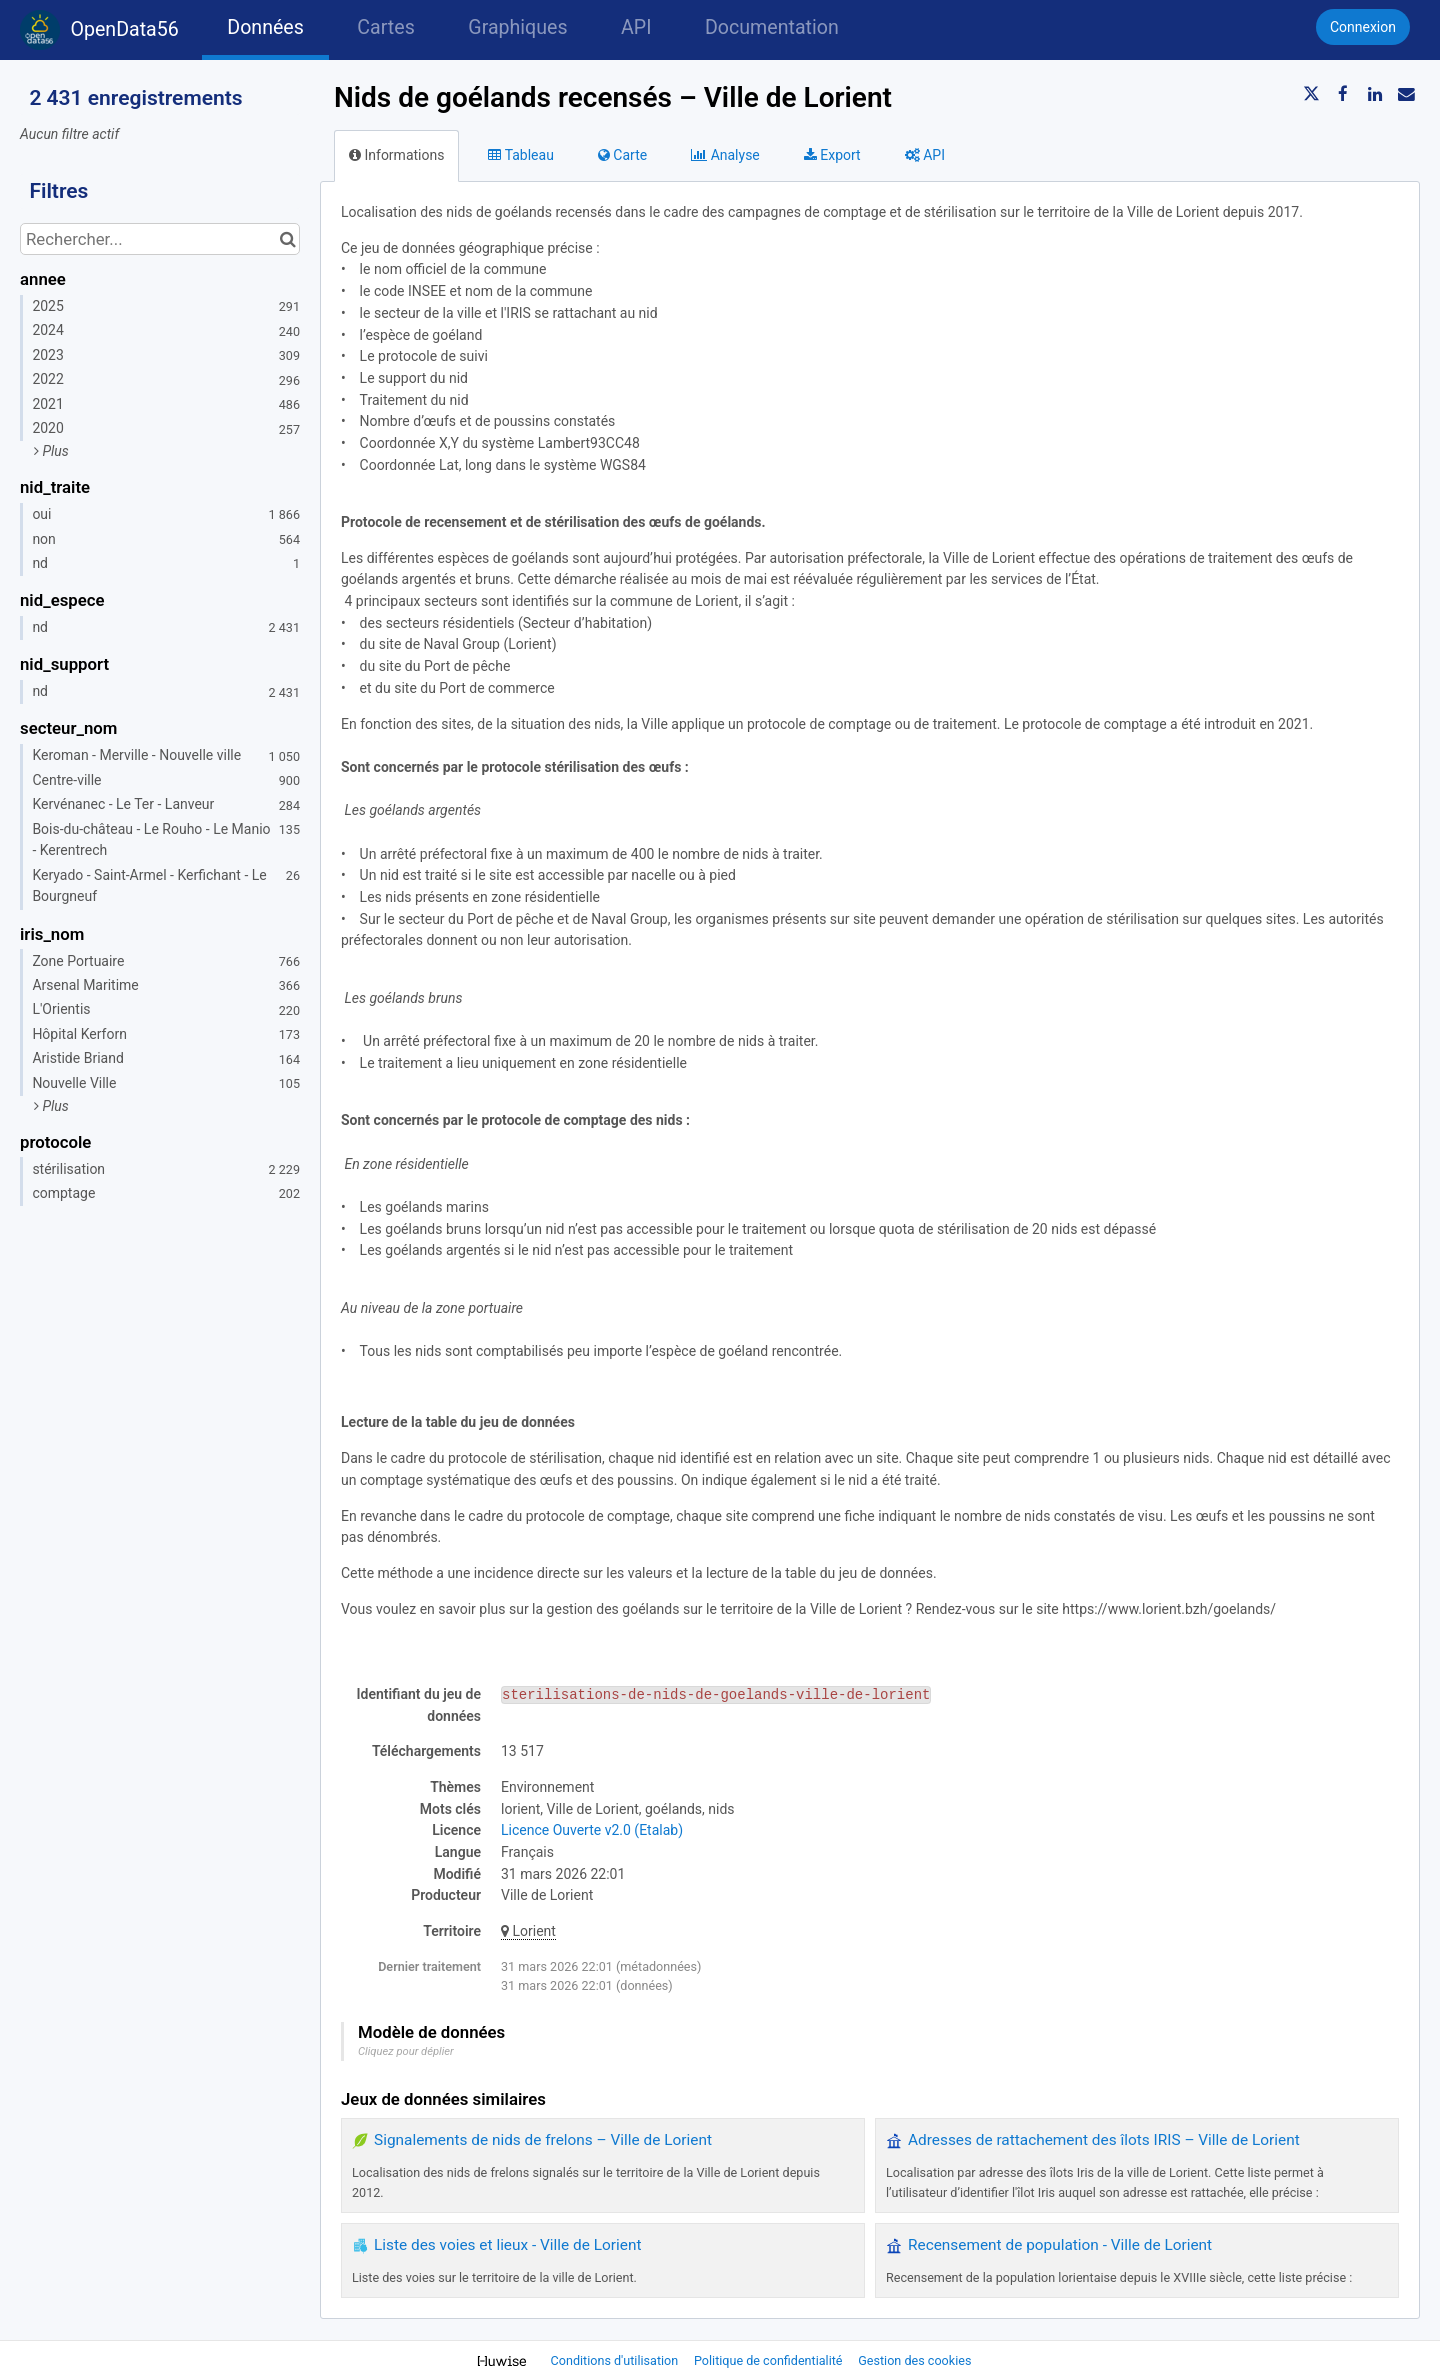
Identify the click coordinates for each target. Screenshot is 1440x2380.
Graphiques (517, 27)
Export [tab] (832, 155)
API (636, 27)
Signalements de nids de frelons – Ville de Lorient (543, 2140)
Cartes (385, 27)
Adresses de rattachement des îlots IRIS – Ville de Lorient (1104, 2140)
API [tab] (925, 155)
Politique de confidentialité (770, 2360)
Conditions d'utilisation (616, 2360)
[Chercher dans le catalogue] (287, 239)
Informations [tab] (396, 155)
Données (265, 27)
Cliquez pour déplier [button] (406, 2051)
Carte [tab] (622, 155)
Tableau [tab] (520, 155)
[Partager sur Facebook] (1343, 94)
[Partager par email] (1406, 94)
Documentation (772, 27)
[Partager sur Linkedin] (1375, 94)
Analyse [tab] (725, 155)
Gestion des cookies (914, 2360)
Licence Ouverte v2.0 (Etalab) (592, 1830)
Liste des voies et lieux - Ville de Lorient (507, 2245)
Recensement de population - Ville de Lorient (1060, 2245)
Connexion (1363, 27)
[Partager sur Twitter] (1312, 94)
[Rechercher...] (160, 239)
